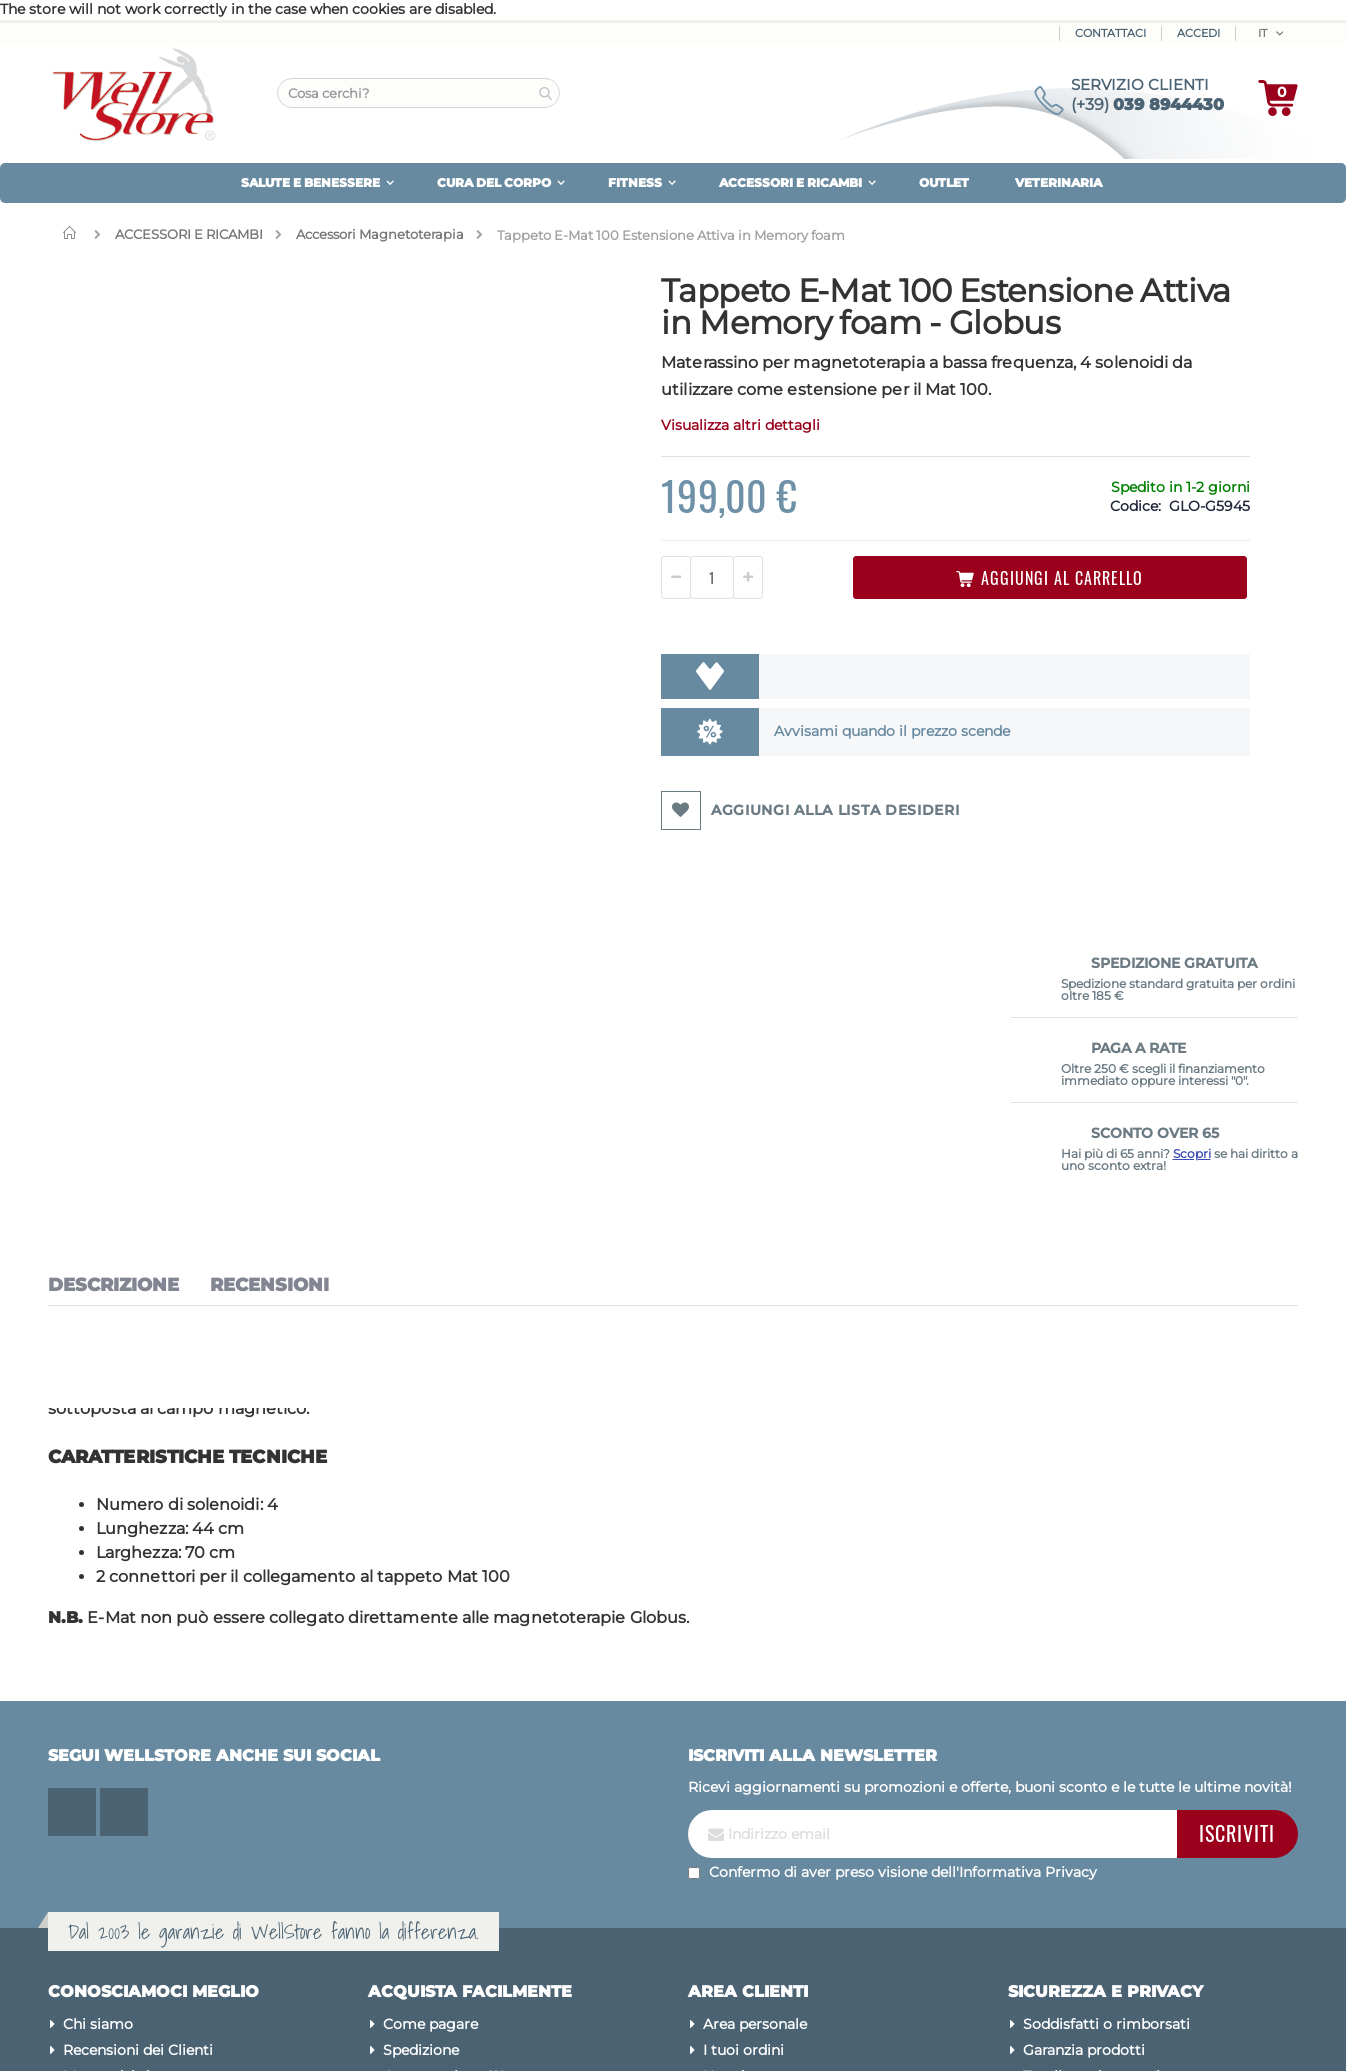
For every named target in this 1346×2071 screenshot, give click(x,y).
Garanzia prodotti (1084, 1751)
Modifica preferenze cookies (1120, 1829)
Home (74, 233)
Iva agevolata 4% (444, 1777)
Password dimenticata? (785, 1829)
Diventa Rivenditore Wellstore (488, 1855)
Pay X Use (417, 1803)
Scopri (1192, 497)
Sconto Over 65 (437, 1829)
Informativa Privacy (1028, 1572)
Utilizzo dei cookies (1090, 1803)
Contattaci (1110, 33)
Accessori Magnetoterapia (380, 234)
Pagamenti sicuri (1083, 1855)
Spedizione (421, 1751)
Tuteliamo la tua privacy (1107, 1777)
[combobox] (418, 93)
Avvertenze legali (1083, 1907)
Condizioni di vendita (1096, 1881)
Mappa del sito (114, 1777)
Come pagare (430, 1725)
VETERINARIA (1058, 182)
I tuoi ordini (743, 1751)
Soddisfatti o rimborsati (1106, 1725)
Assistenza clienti (763, 1803)
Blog (80, 1829)
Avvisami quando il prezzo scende (736, 763)
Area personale (755, 1725)
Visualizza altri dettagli (605, 457)
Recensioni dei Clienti (138, 1751)
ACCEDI (1198, 33)
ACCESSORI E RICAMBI (189, 234)
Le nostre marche (124, 1803)
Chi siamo (98, 1725)
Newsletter (741, 1777)
